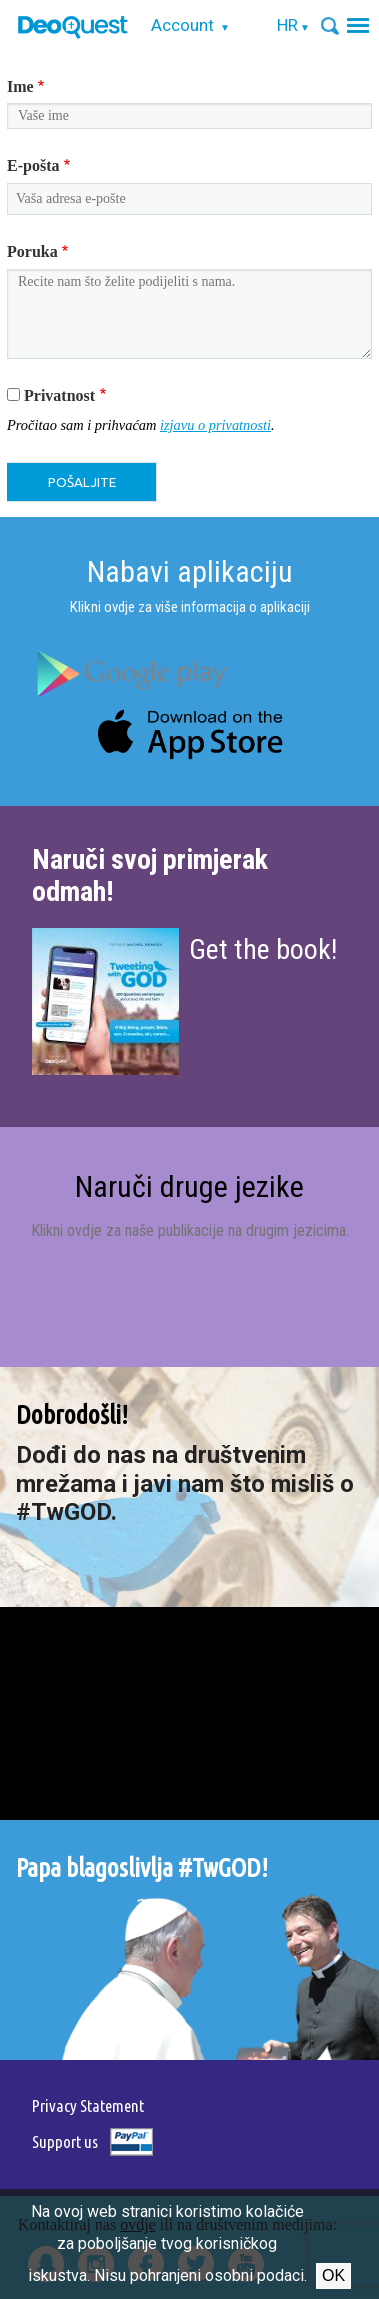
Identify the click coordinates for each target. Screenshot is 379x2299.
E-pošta (33, 165)
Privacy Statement (88, 2105)
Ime (20, 86)
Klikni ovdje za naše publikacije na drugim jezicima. (190, 1230)
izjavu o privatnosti (215, 425)
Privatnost (59, 395)
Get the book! (263, 949)
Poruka (32, 251)
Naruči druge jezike (189, 1186)
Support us (65, 2141)
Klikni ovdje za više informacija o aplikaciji (190, 607)
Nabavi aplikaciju (190, 571)
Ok (333, 2275)
